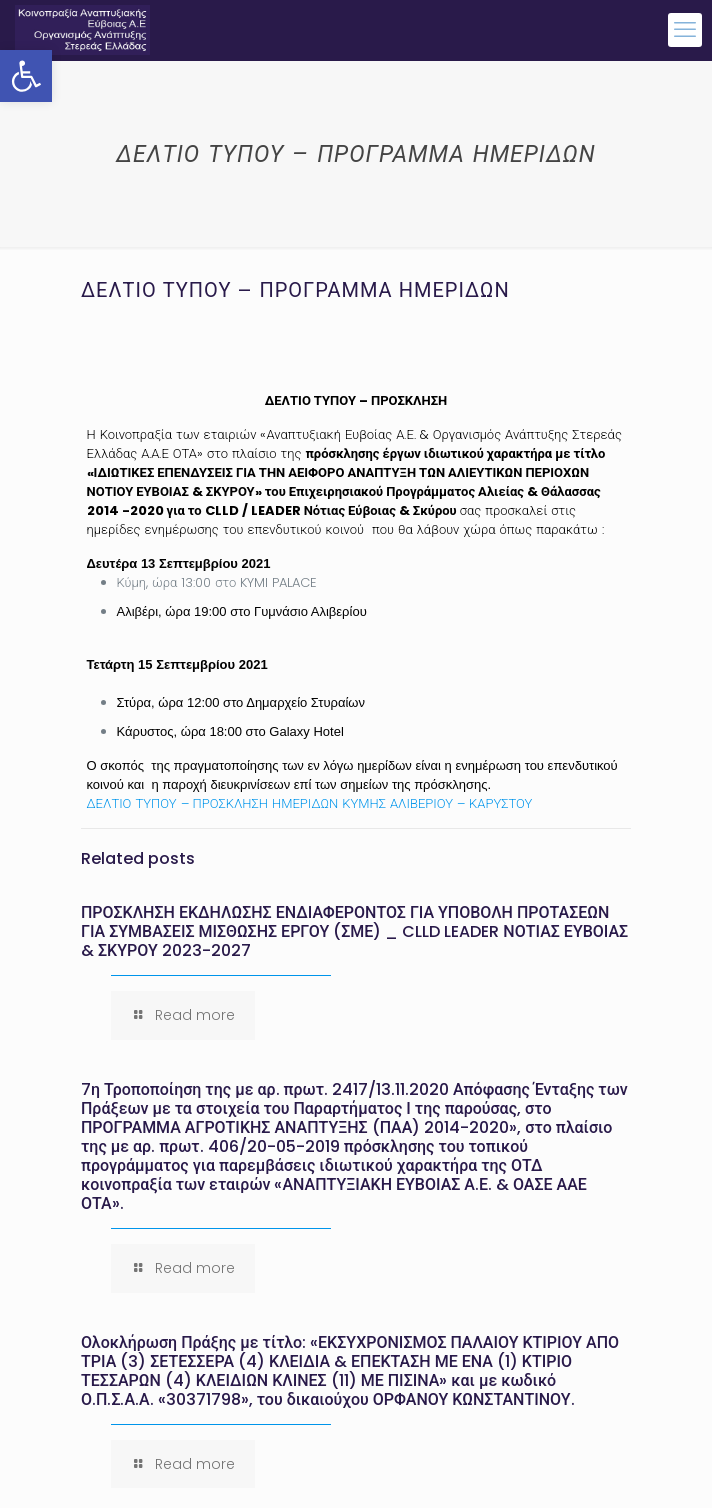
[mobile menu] (685, 30)
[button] (26, 76)
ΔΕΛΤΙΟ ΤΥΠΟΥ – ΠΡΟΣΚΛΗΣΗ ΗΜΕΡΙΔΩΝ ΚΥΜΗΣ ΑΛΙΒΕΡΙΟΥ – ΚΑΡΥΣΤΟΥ (310, 803)
